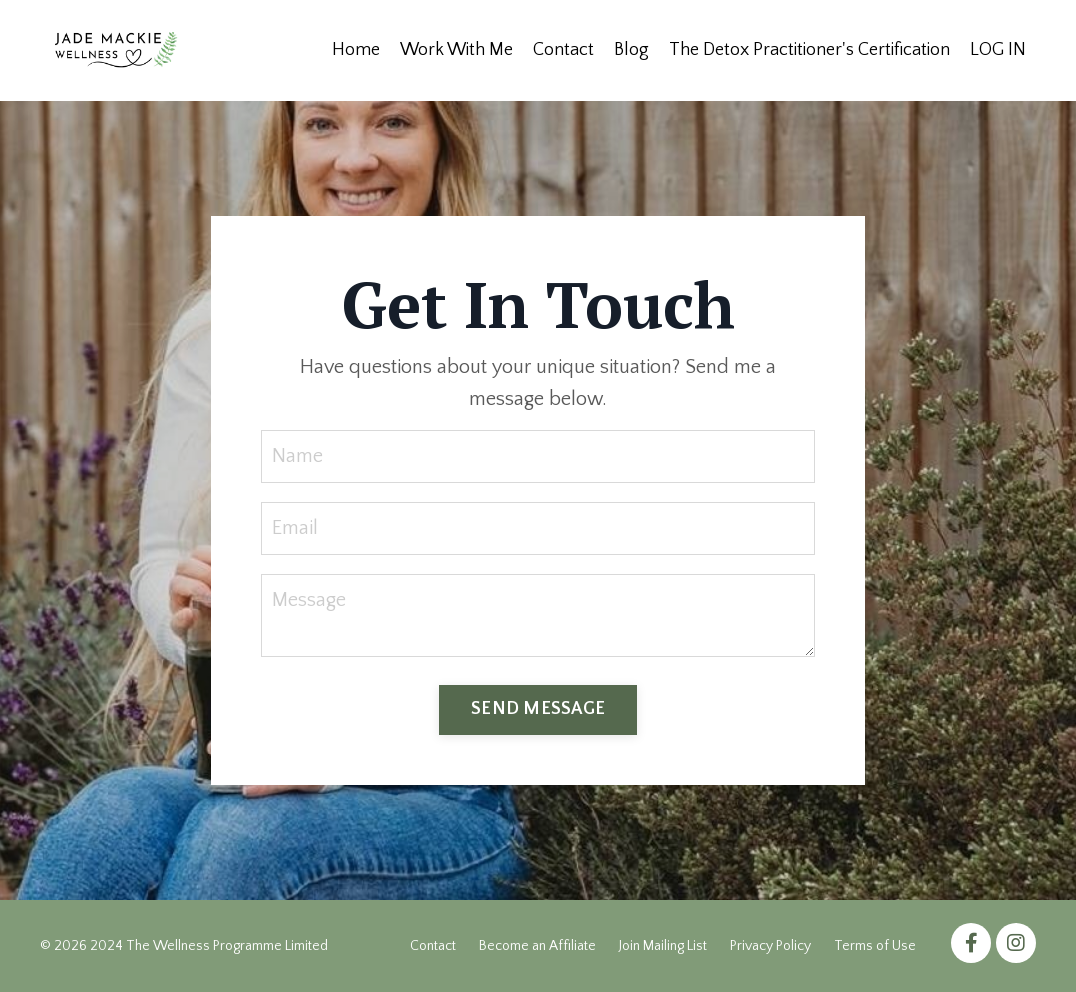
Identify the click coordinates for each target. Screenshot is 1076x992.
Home (356, 50)
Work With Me (456, 50)
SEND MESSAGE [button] (538, 709)
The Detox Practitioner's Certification (809, 50)
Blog (631, 50)
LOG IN (998, 50)
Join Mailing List (663, 946)
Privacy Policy (770, 946)
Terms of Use (875, 946)
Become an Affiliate (537, 946)
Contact (563, 50)
